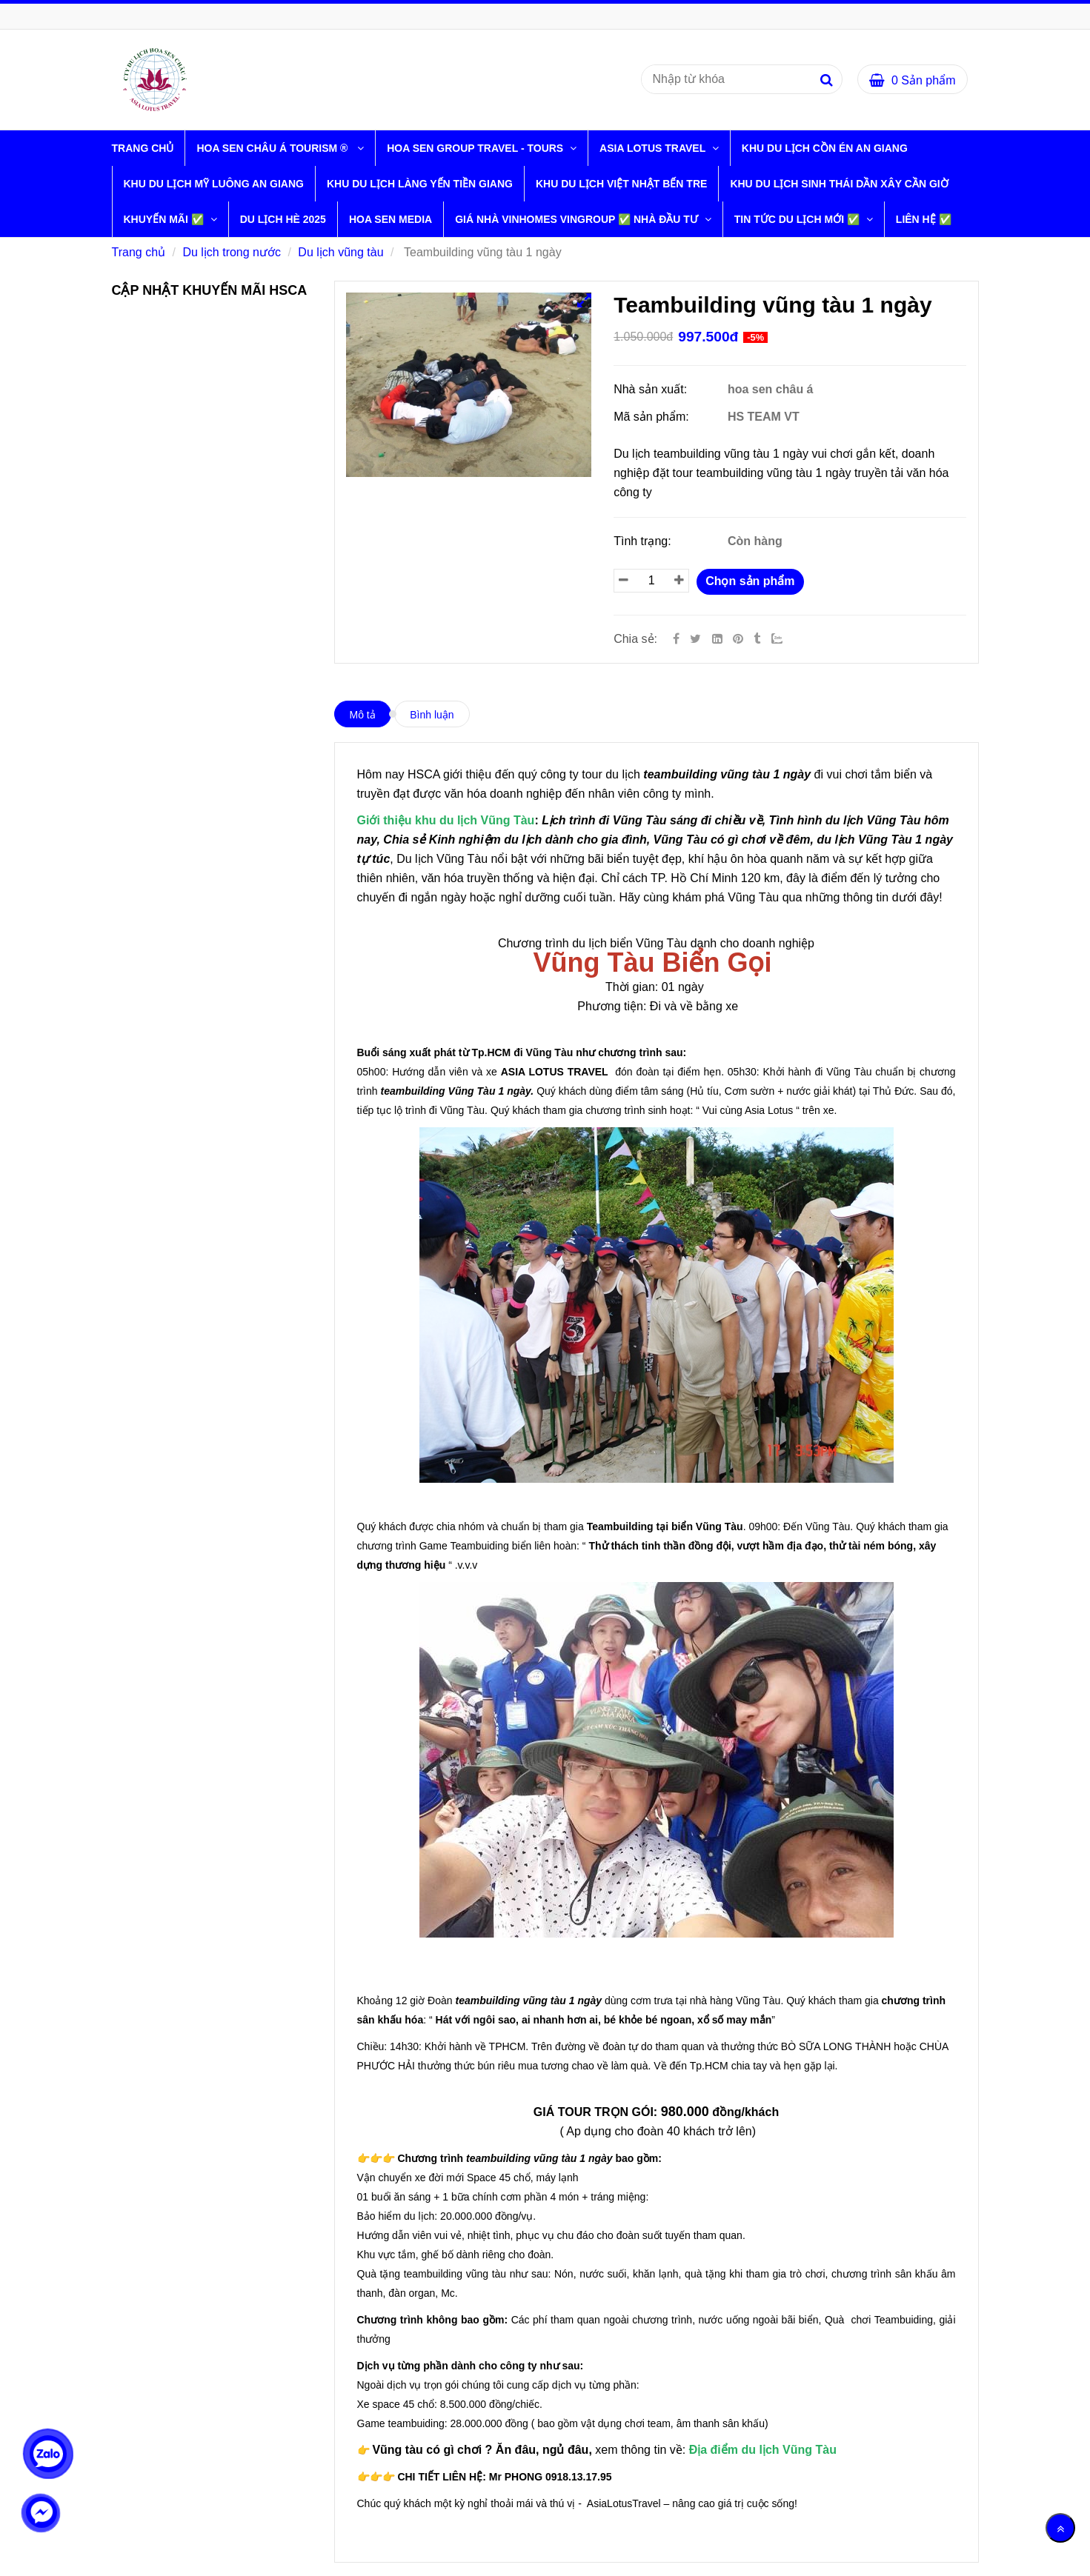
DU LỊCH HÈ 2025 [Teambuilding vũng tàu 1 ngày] (283, 219)
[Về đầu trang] (1060, 2528)
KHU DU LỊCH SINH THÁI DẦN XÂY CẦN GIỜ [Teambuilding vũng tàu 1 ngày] (839, 184)
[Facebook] (676, 639)
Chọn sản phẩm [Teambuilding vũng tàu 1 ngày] (749, 581)
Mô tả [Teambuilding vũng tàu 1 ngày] (363, 715)
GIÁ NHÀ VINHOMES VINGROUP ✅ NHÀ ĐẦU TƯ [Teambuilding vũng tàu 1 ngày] (578, 219)
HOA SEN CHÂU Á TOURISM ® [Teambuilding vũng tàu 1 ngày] (274, 148)
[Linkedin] (717, 639)
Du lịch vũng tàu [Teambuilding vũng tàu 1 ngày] (340, 252)
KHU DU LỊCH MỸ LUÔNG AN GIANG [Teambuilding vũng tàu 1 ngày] (214, 184)
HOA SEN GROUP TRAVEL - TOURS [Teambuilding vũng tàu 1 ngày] (476, 148)
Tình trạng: (644, 541)
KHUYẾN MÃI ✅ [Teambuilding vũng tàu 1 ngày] (165, 219)
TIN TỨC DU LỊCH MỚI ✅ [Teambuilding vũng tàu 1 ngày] (798, 219)
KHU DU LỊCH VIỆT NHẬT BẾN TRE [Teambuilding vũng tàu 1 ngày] (621, 184)
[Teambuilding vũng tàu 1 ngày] (739, 639)
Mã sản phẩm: (653, 416)
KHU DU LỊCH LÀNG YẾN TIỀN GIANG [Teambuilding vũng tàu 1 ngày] (420, 184)
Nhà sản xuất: (652, 389)
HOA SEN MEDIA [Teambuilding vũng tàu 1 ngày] (390, 219)
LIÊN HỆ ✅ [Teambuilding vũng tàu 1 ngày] (923, 219)
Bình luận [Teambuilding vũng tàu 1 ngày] (431, 715)
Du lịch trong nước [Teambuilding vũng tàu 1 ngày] (231, 252)
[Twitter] (695, 639)
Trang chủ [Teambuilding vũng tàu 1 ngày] (143, 148)
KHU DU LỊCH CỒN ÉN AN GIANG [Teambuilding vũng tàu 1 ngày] (825, 148)
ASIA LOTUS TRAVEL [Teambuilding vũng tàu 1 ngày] (653, 148)
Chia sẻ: (635, 639)
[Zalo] (784, 638)
